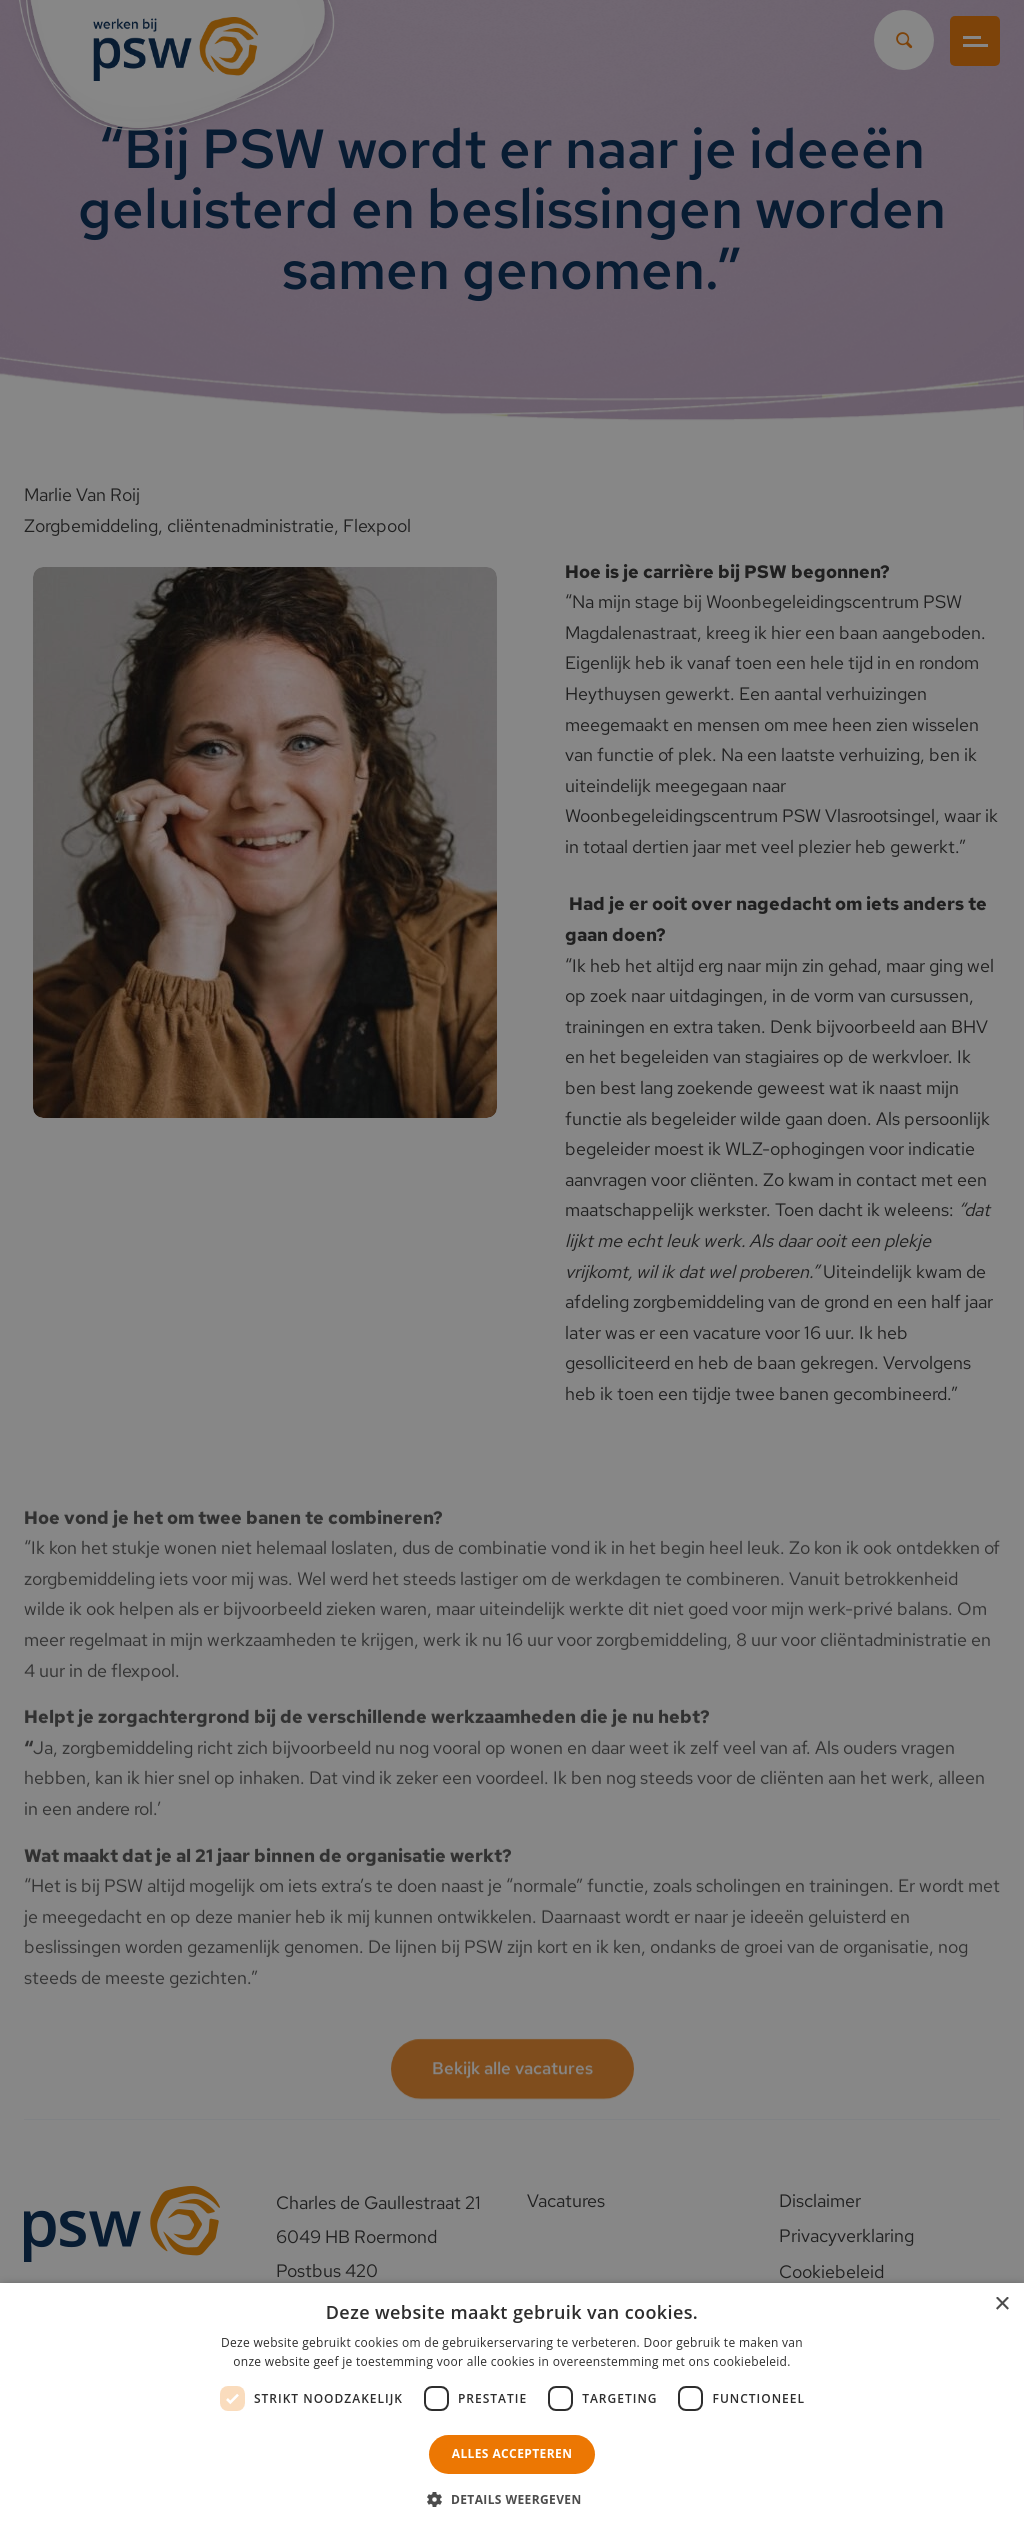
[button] (511, 2499)
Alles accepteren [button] (512, 2453)
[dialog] (512, 1267)
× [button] (1001, 2304)
